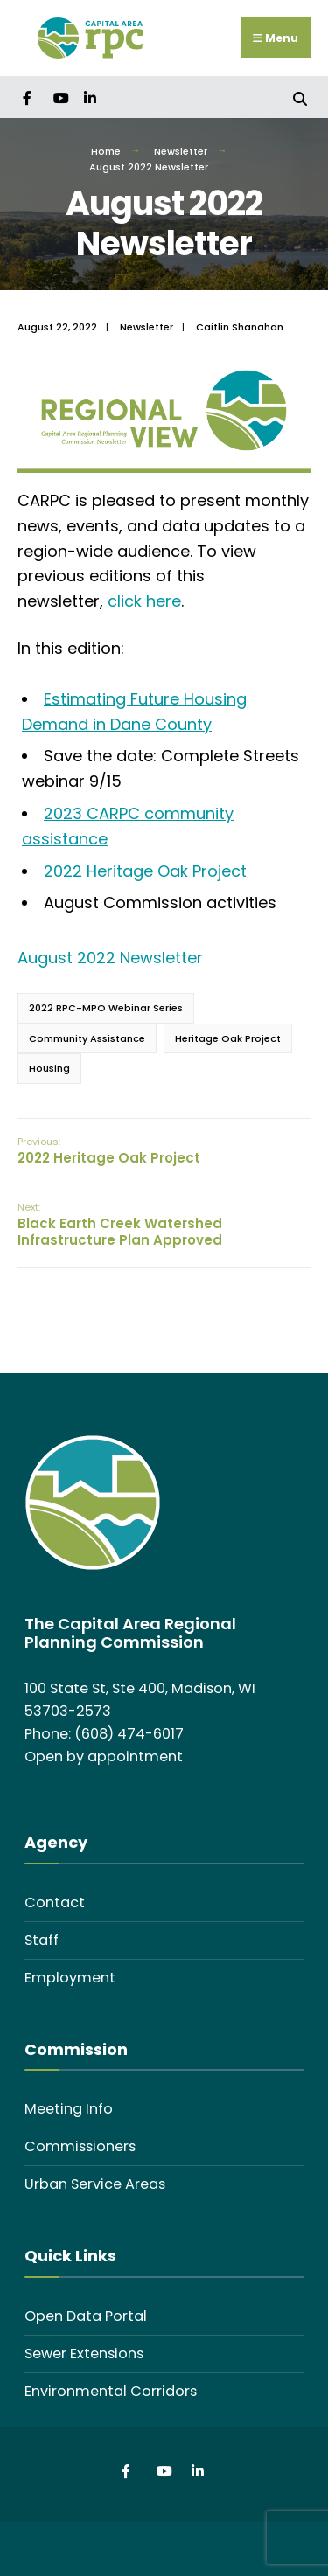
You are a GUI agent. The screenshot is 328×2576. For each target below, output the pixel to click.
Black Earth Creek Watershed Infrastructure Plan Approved (119, 1224)
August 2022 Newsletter (110, 958)
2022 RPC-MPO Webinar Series (106, 1008)
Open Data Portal (85, 2316)
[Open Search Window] (299, 96)
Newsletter (180, 151)
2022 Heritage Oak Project (145, 871)
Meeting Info (68, 2109)
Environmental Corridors (110, 2391)
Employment (69, 1978)
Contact (54, 1902)
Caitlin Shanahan (239, 327)
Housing (49, 1068)
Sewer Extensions (83, 2353)
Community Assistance (87, 1038)
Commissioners (80, 2146)
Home (106, 151)
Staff (41, 1940)
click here (144, 601)
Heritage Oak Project (228, 1038)
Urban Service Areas (94, 2184)
